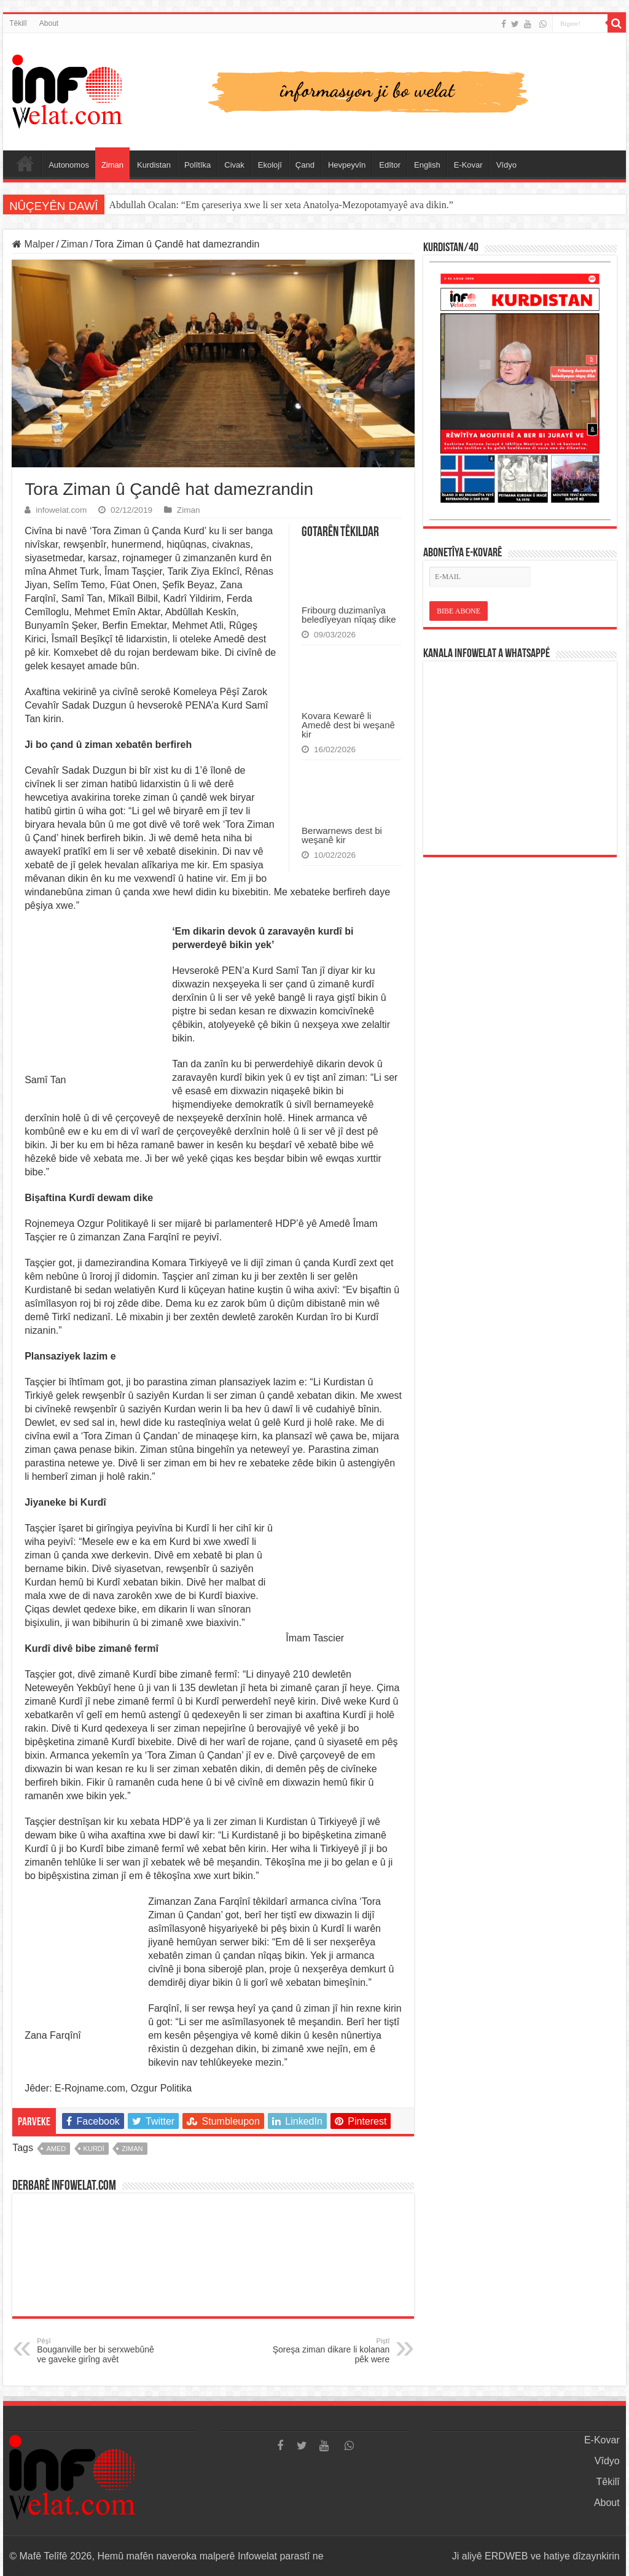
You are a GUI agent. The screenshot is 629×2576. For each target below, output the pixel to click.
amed (56, 2148)
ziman (132, 2148)
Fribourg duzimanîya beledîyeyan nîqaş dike (349, 615)
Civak (234, 164)
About (48, 23)
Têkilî (18, 23)
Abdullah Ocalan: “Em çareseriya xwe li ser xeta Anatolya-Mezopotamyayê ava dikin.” (281, 205)
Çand (304, 164)
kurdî (94, 2148)
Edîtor (389, 164)
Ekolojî (270, 164)
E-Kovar (468, 164)
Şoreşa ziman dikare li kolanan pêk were (326, 2350)
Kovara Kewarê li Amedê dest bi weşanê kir (348, 724)
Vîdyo (506, 164)
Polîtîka (197, 164)
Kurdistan (154, 164)
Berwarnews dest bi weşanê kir (342, 835)
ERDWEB (506, 2556)
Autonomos (69, 164)
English (427, 164)
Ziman (112, 164)
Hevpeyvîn (346, 164)
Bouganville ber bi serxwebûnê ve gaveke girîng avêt (100, 2350)
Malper (33, 244)
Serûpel (25, 163)
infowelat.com (61, 510)
